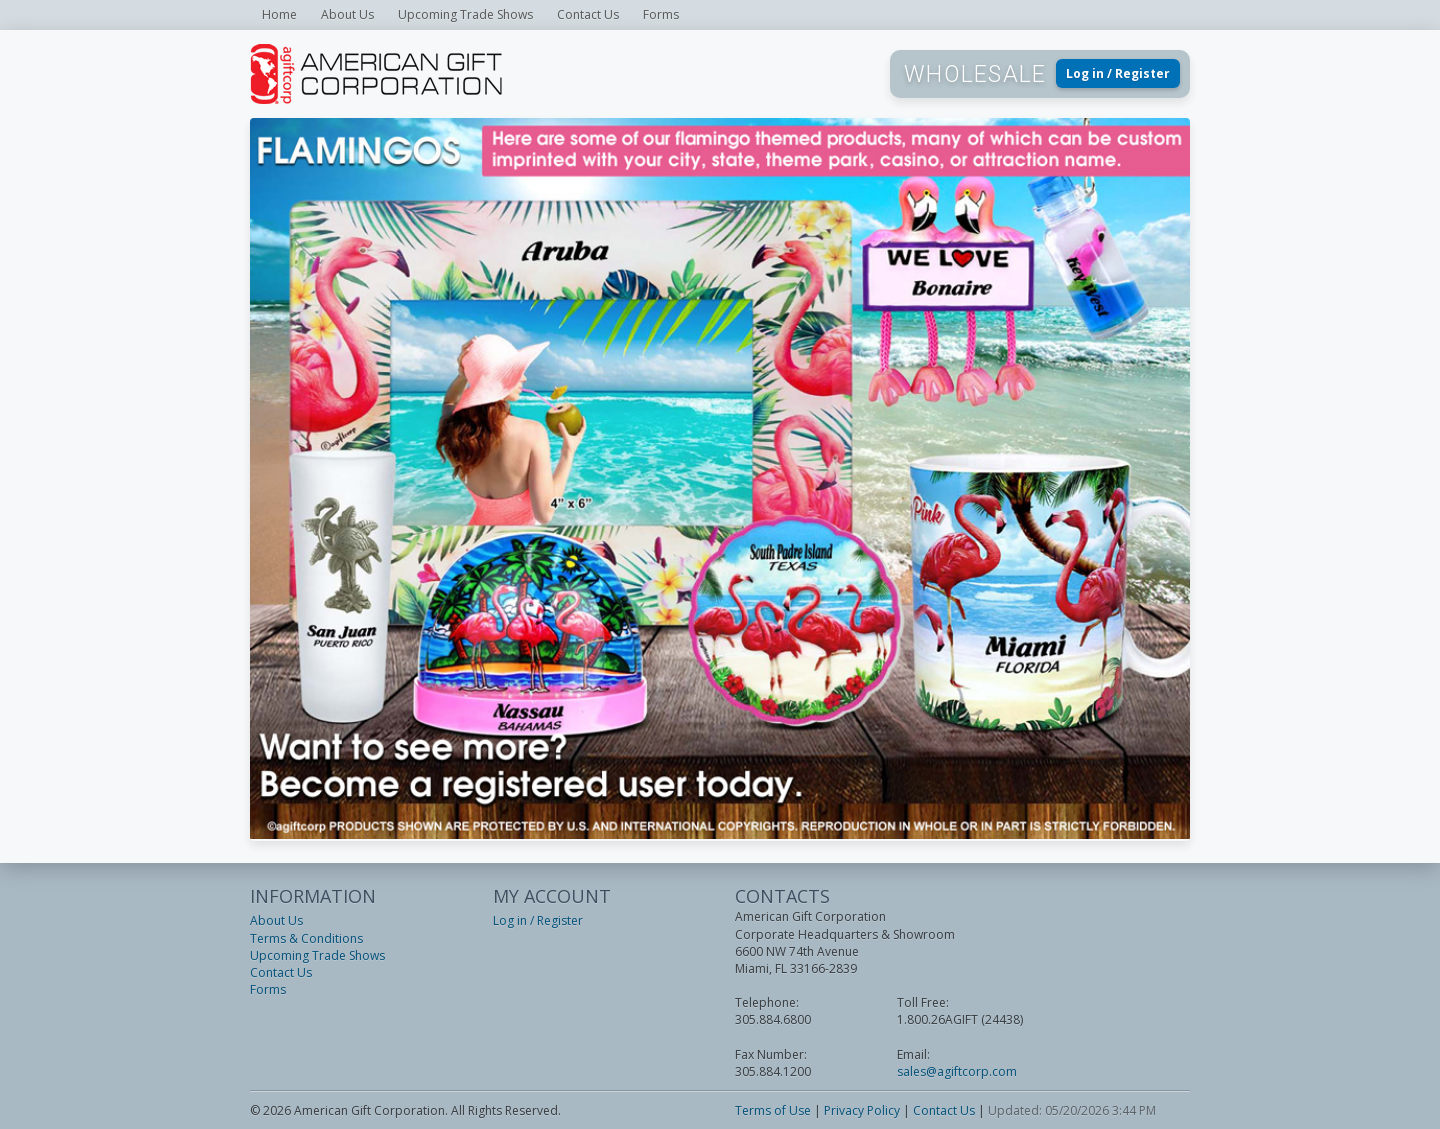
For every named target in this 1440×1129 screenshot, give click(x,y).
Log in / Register (1118, 73)
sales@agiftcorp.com (957, 1071)
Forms (661, 14)
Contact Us (588, 14)
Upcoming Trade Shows (465, 14)
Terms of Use (773, 1110)
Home (279, 14)
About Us (347, 14)
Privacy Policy (862, 1110)
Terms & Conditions (306, 938)
